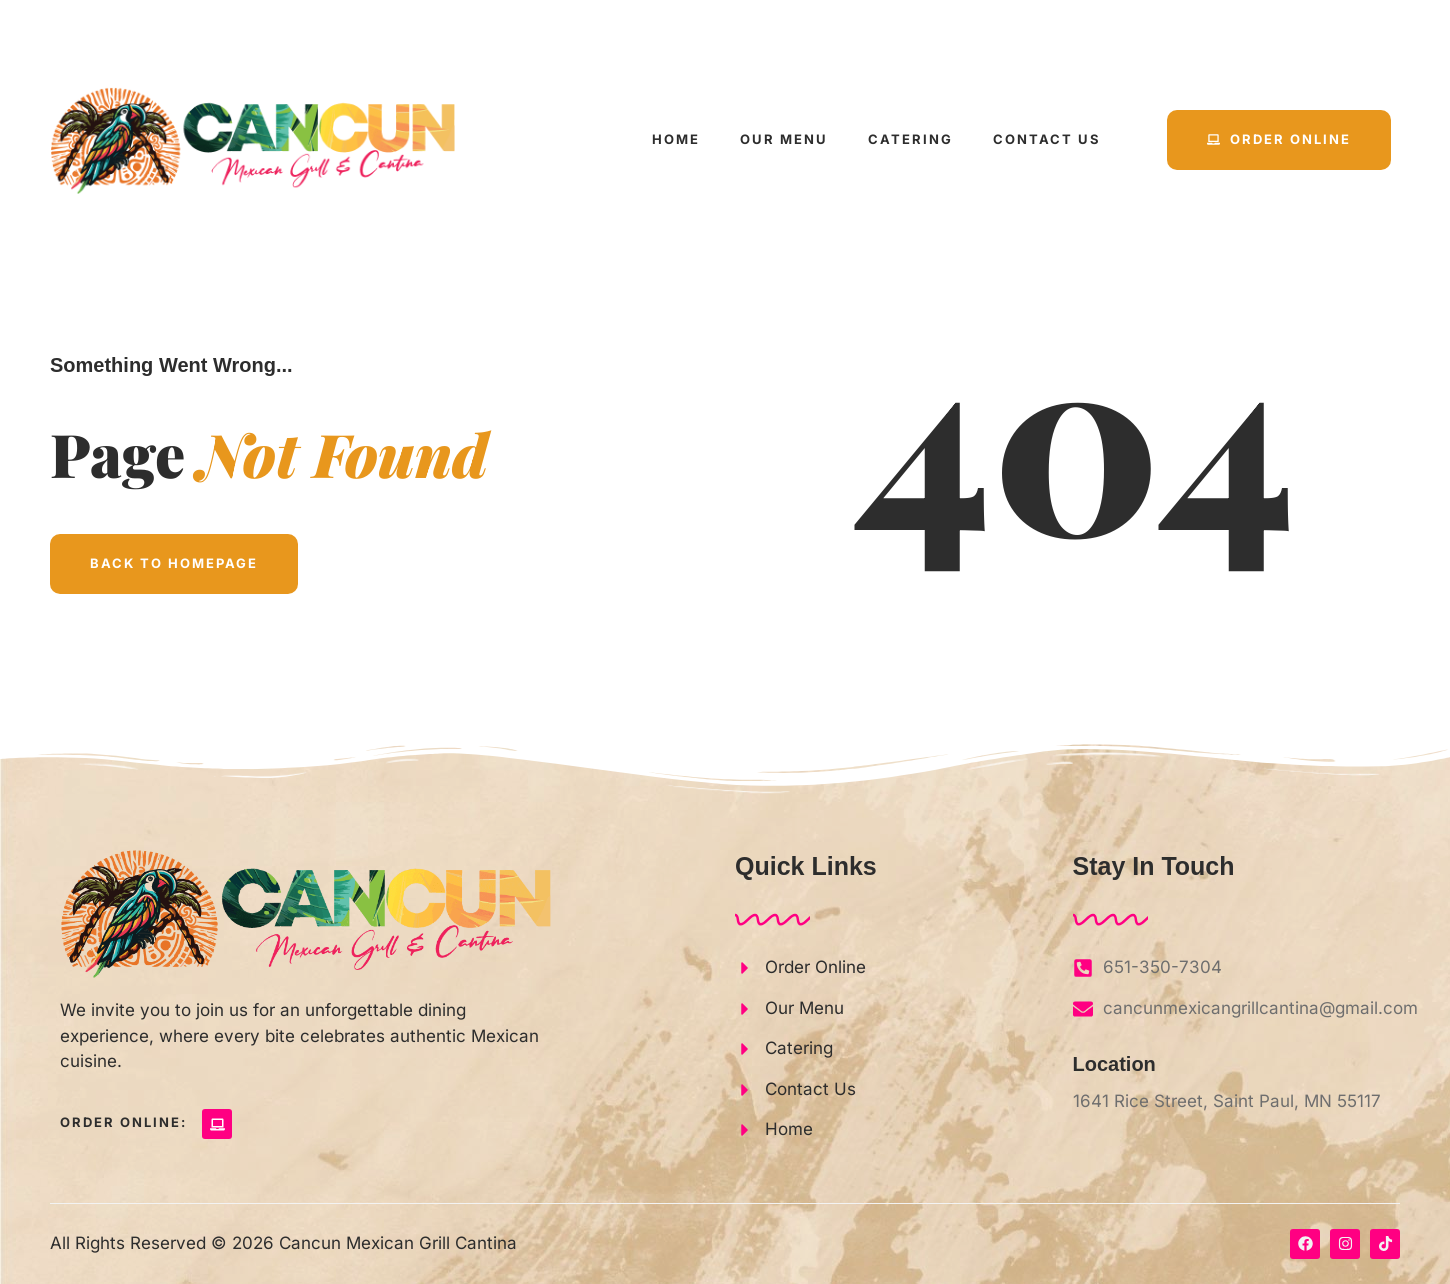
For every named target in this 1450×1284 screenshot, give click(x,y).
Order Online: (123, 1122)
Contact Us (1047, 139)
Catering (910, 139)
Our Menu (784, 139)
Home (676, 139)
